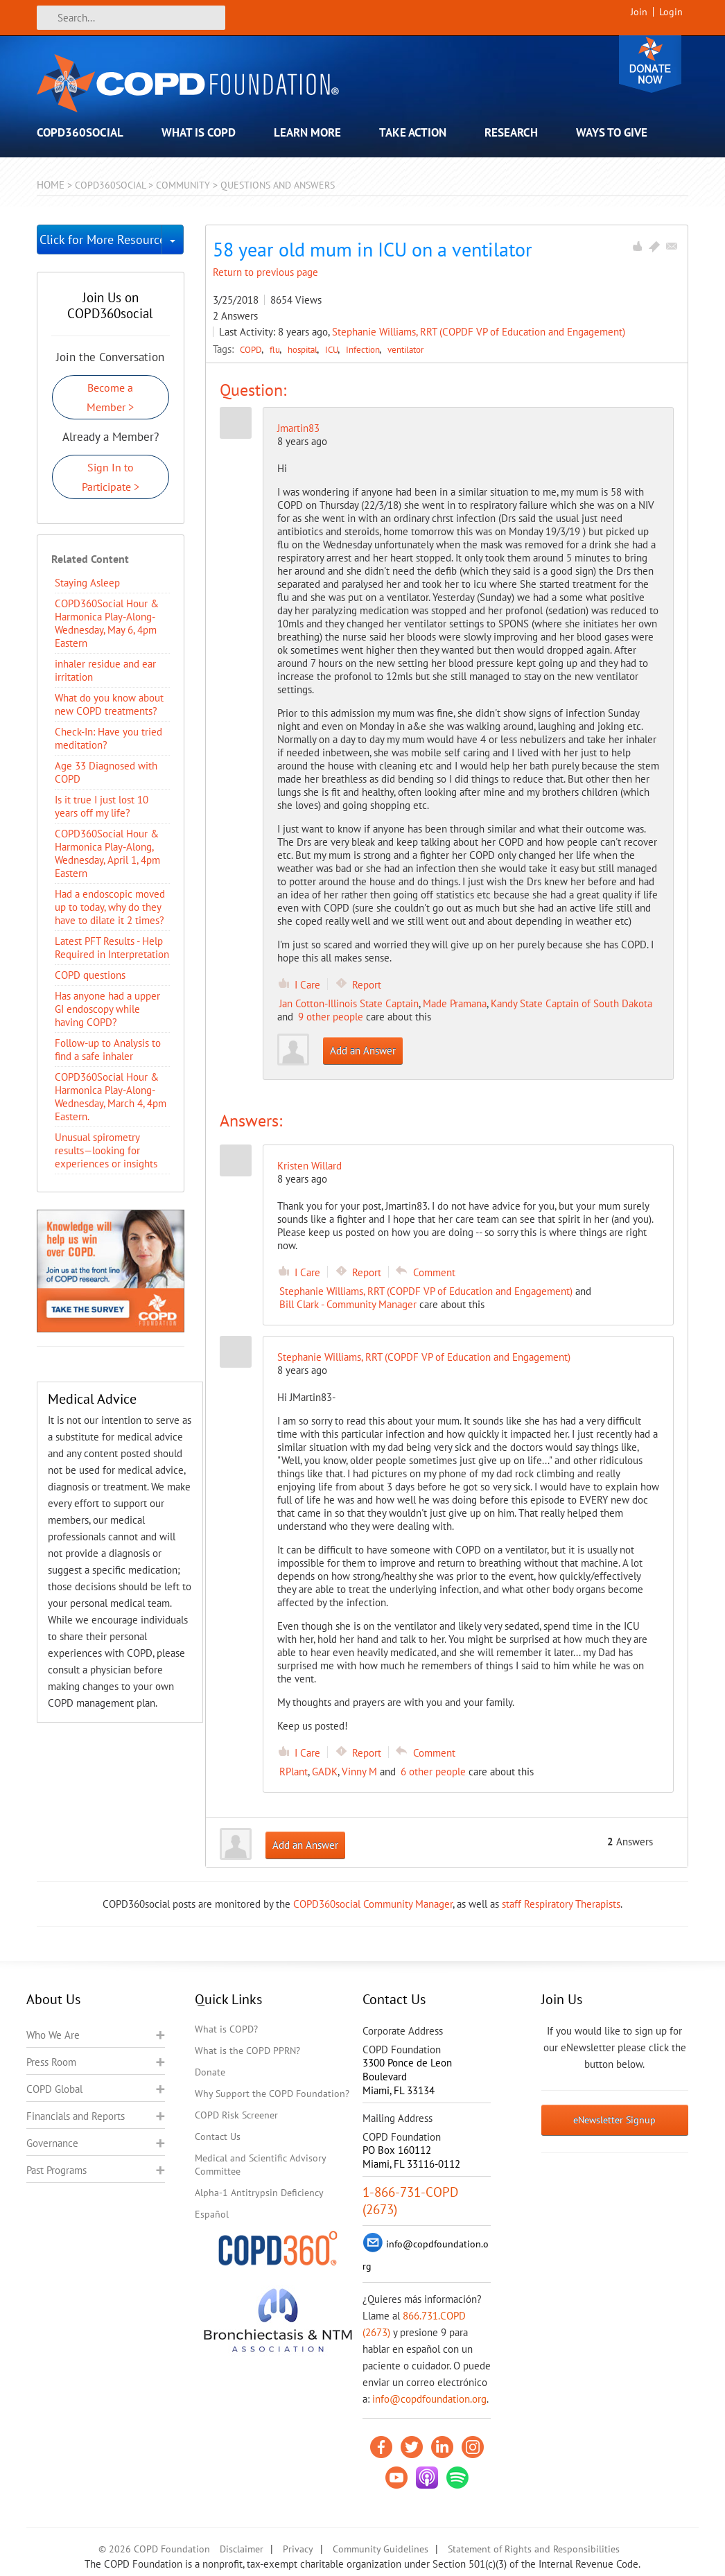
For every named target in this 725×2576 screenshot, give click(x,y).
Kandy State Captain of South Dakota (571, 1003)
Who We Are (53, 2035)
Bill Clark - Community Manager (348, 1304)
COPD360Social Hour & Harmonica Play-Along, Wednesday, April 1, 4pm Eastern (107, 853)
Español (212, 2214)
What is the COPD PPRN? (247, 2050)
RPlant (293, 1771)
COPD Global (54, 2089)
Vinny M (359, 1771)
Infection (364, 349)
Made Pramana (455, 1003)
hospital (304, 349)
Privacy (298, 2549)
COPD (252, 349)
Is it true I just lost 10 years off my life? (101, 806)
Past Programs (56, 2170)
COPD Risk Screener (236, 2115)
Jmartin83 (298, 428)
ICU (332, 349)
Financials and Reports (75, 2116)
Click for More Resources (101, 239)
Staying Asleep (87, 582)
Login (671, 12)
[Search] (131, 18)
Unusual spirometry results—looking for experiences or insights (106, 1150)
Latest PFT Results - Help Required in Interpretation (112, 947)
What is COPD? (226, 2029)
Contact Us (218, 2136)
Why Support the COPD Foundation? (272, 2093)
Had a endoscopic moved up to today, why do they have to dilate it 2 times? (110, 907)
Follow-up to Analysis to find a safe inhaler (108, 1049)
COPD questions (90, 975)
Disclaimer (241, 2549)
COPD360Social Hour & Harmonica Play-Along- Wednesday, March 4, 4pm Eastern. (110, 1096)
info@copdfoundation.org (429, 2398)
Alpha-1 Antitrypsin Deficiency (259, 2192)
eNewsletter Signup (614, 2120)
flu (276, 349)
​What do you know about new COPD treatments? (109, 704)
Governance (52, 2143)
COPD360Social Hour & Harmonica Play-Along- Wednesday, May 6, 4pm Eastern (107, 623)
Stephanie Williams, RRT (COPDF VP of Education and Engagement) (478, 331)
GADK (325, 1771)
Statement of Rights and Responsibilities (534, 2549)
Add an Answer (363, 1050)
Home (50, 184)
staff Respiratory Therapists (561, 1904)
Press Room (51, 2062)
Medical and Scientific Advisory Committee (260, 2164)
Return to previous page (265, 272)
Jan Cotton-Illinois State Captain (349, 1003)
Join (639, 12)
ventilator (405, 349)
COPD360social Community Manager (373, 1904)
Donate (650, 64)
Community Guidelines (380, 2549)
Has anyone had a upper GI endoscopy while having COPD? (107, 1009)
